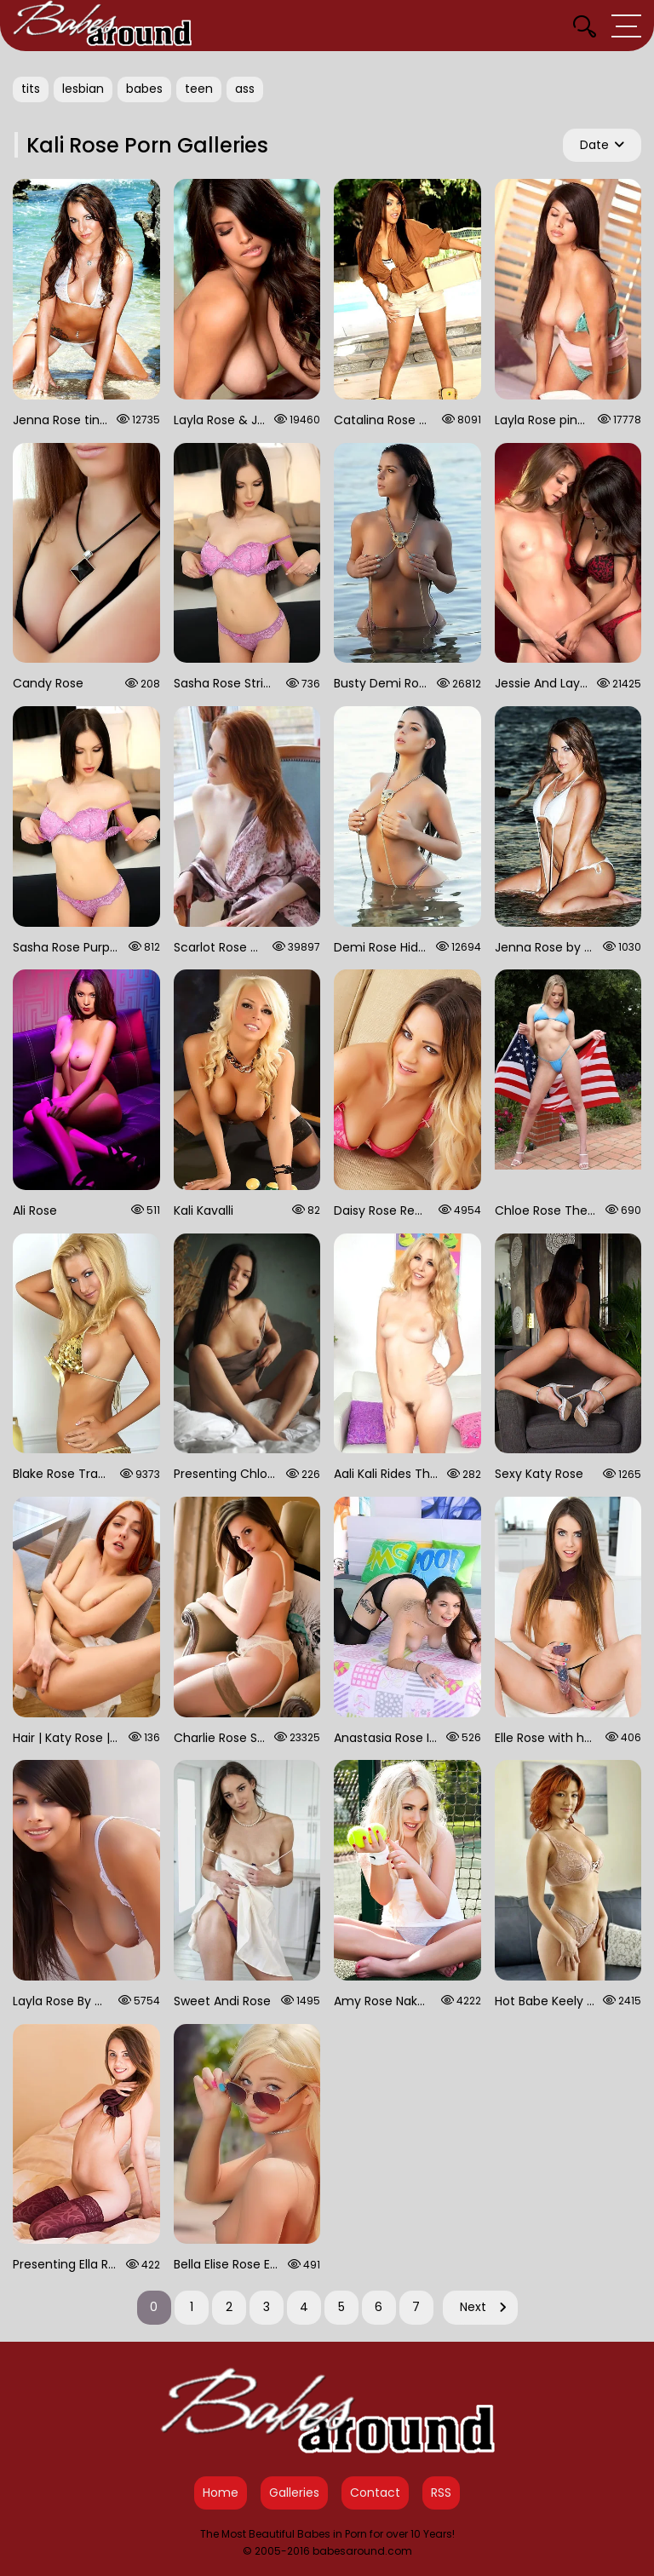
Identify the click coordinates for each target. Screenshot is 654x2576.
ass (245, 88)
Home (220, 2492)
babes (144, 88)
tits (30, 88)
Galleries (294, 2492)
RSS (441, 2492)
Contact (375, 2492)
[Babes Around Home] (102, 25)
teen (199, 88)
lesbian (83, 88)
